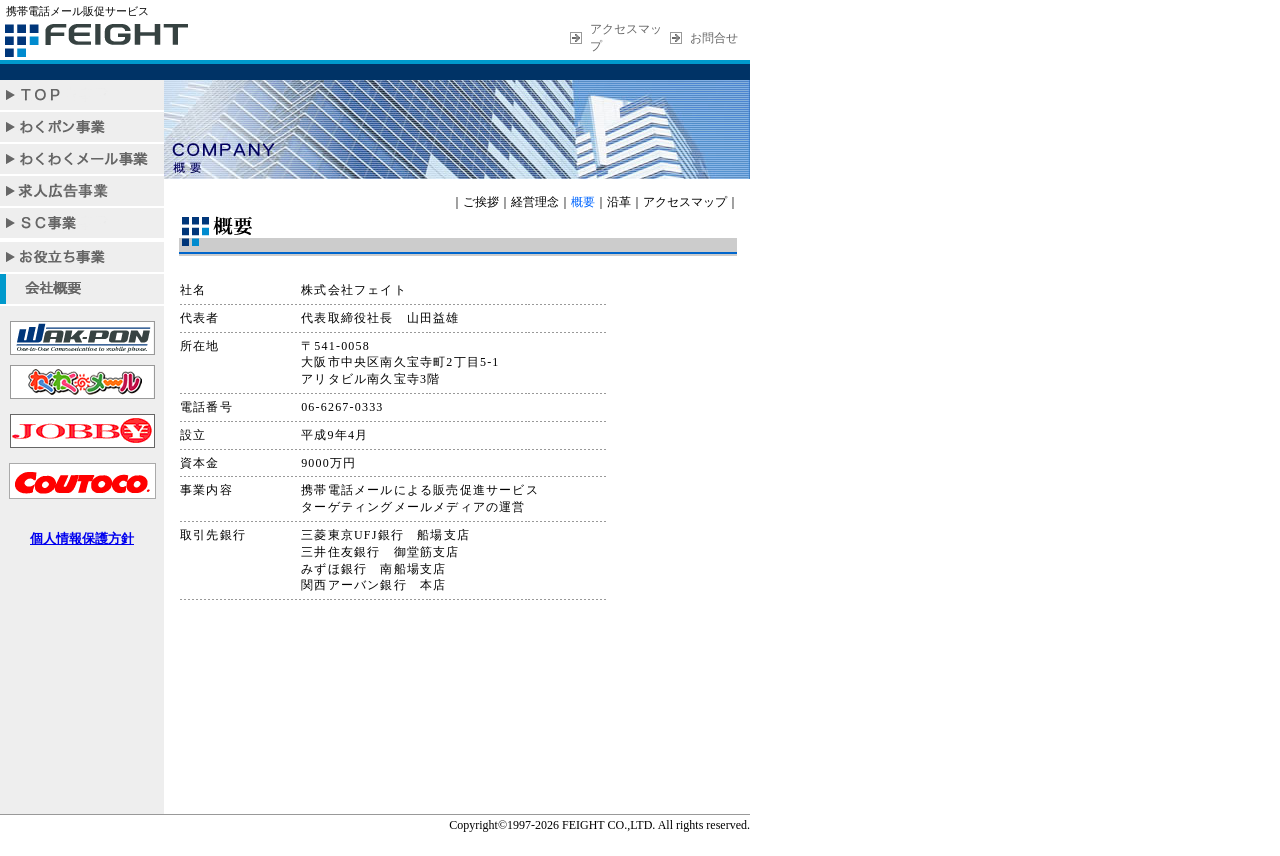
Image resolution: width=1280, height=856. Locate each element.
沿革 (619, 202)
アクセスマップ (685, 202)
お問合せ (714, 38)
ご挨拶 (481, 202)
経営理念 (535, 202)
